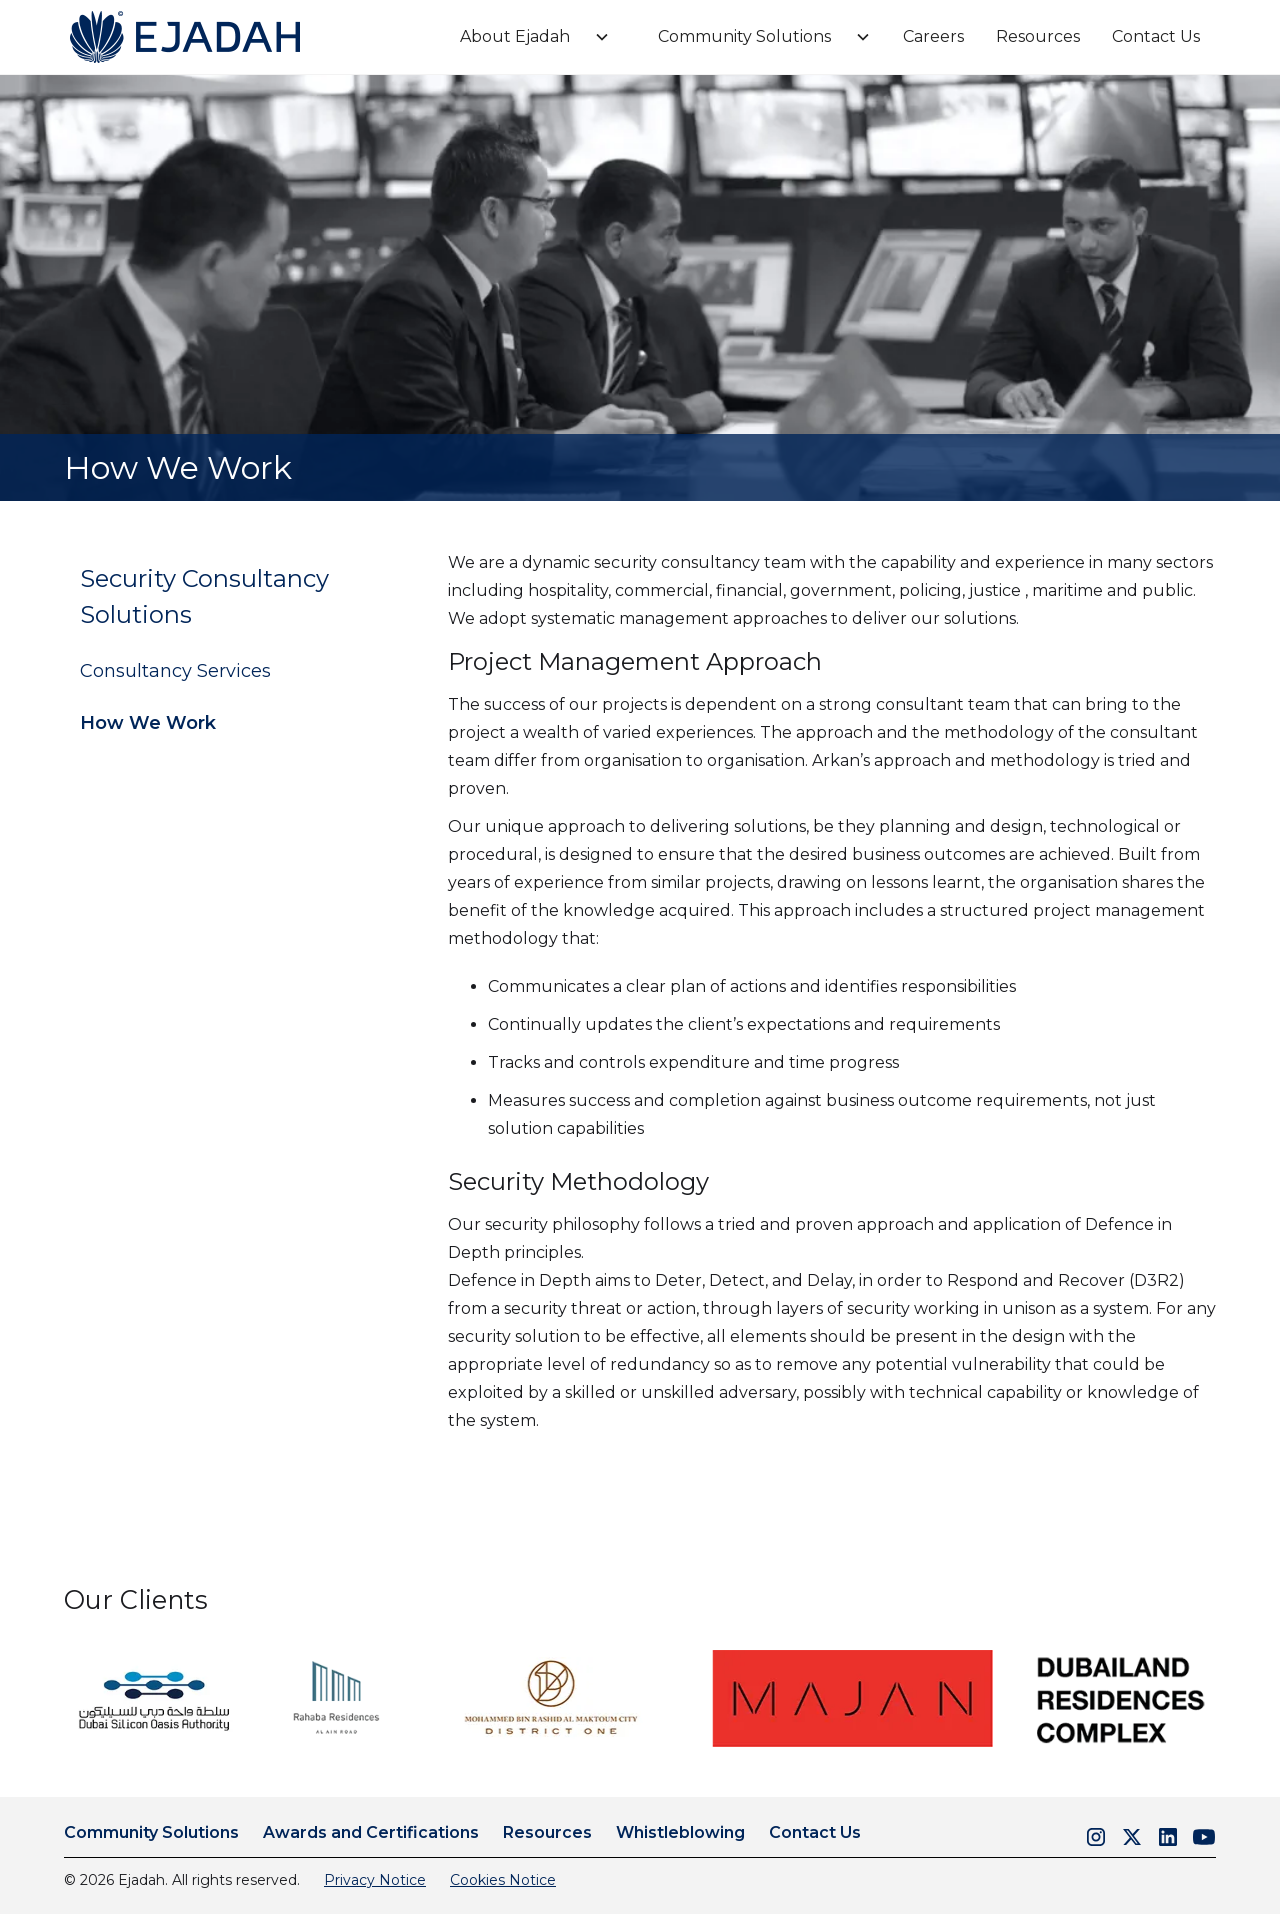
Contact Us (1156, 36)
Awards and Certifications (371, 1832)
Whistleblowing (680, 1832)
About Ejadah (515, 36)
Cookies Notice (503, 1880)
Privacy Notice (375, 1880)
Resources (1038, 36)
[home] (184, 37)
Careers (933, 36)
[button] (527, 37)
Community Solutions (744, 36)
